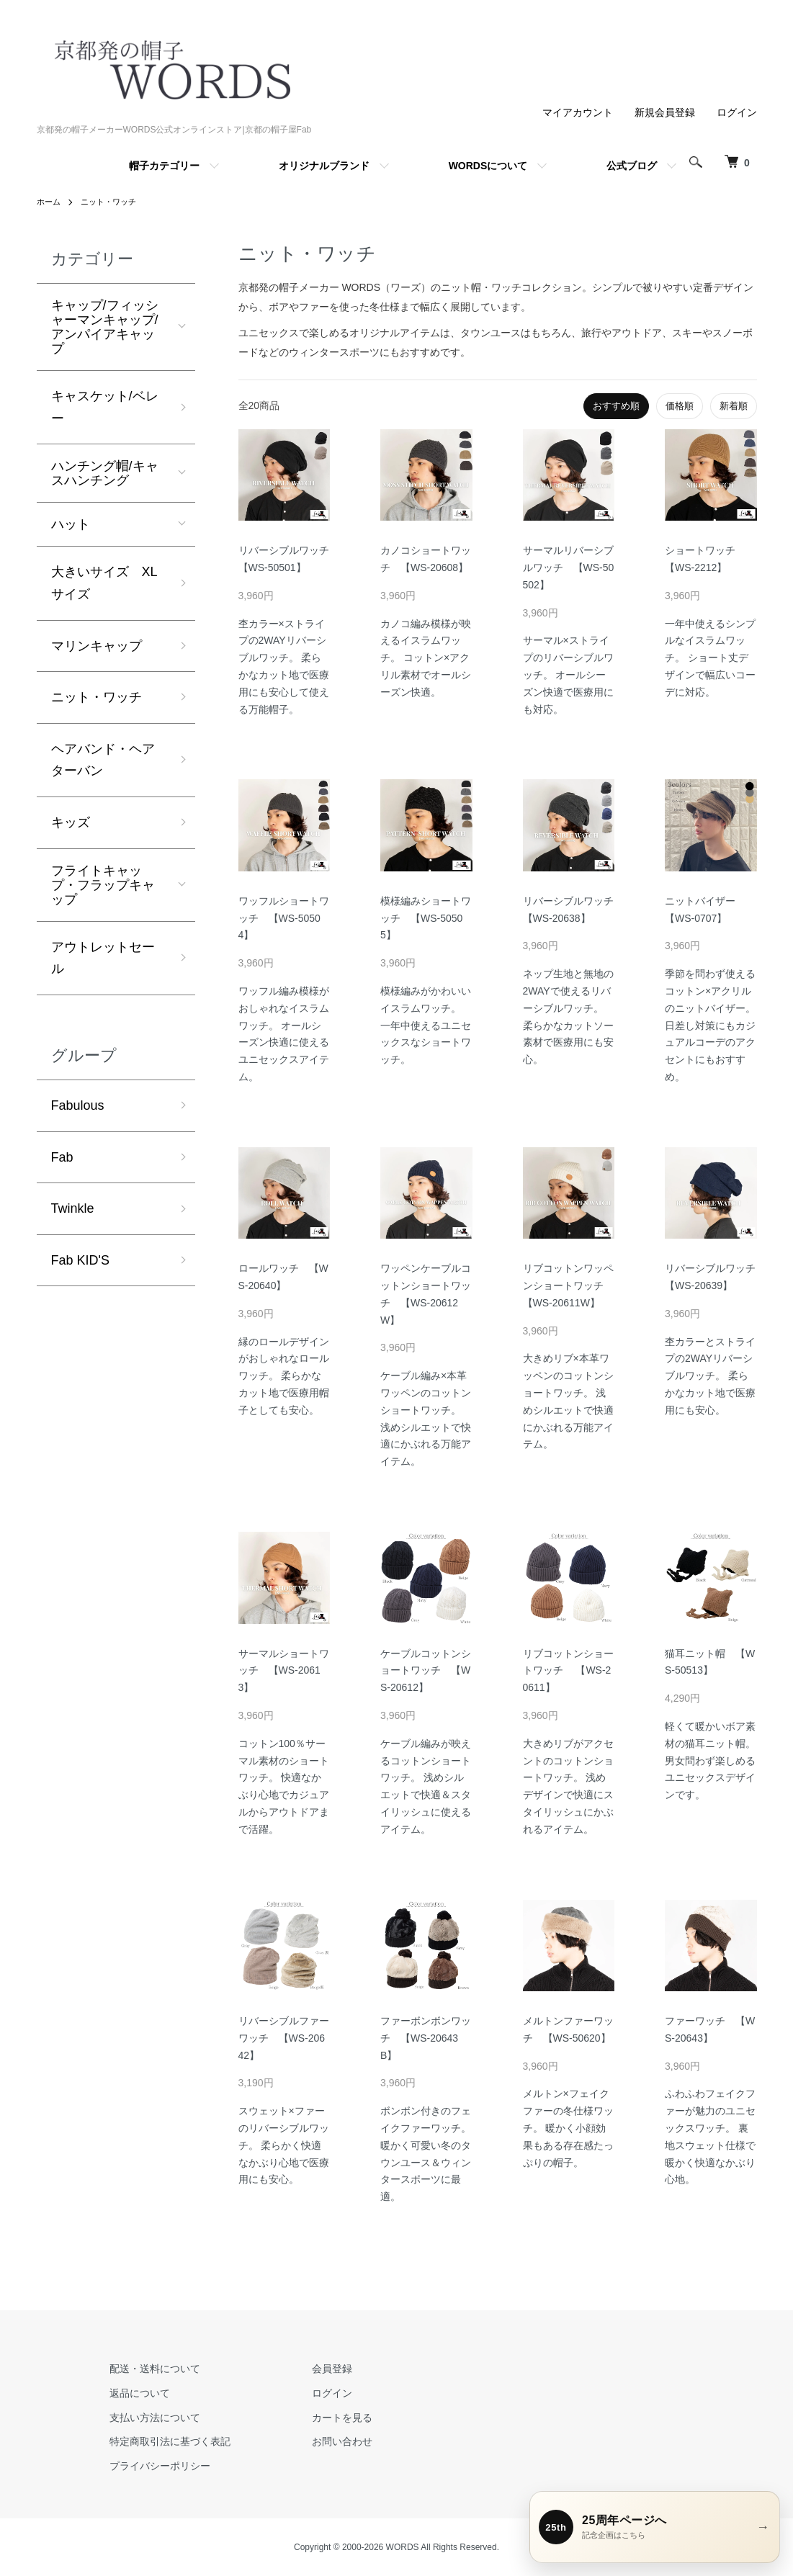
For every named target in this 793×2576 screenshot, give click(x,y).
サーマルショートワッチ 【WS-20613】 (283, 1671)
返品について (132, 2393)
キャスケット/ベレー (104, 407)
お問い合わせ (317, 2441)
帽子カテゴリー (164, 165)
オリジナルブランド (324, 165)
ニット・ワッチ (113, 202)
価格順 (680, 405)
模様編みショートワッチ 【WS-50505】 (425, 918)
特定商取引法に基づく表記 (162, 2441)
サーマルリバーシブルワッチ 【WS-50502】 (568, 567)
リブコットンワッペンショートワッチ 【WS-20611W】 (568, 1285)
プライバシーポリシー (152, 2466)
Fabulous (77, 1105)
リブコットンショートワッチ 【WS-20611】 (568, 1671)
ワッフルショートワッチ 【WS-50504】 (283, 918)
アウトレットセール (103, 958)
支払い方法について (147, 2417)
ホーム (50, 202)
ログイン (737, 112)
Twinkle (72, 1208)
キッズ (70, 822)
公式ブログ (631, 165)
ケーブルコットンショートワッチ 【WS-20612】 (425, 1671)
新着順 (734, 405)
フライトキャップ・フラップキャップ (103, 885)
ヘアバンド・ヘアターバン (103, 760)
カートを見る (317, 2417)
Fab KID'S (80, 1260)
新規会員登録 (665, 112)
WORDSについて (488, 165)
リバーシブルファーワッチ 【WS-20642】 (283, 2038)
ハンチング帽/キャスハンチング (104, 473)
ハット (70, 524)
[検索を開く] (692, 162)
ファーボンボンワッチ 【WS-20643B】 (425, 2038)
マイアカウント (577, 112)
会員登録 (307, 2368)
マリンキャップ (96, 646)
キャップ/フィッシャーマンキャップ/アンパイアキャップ (104, 327)
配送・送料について (147, 2368)
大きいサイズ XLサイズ (104, 583)
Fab (62, 1157)
